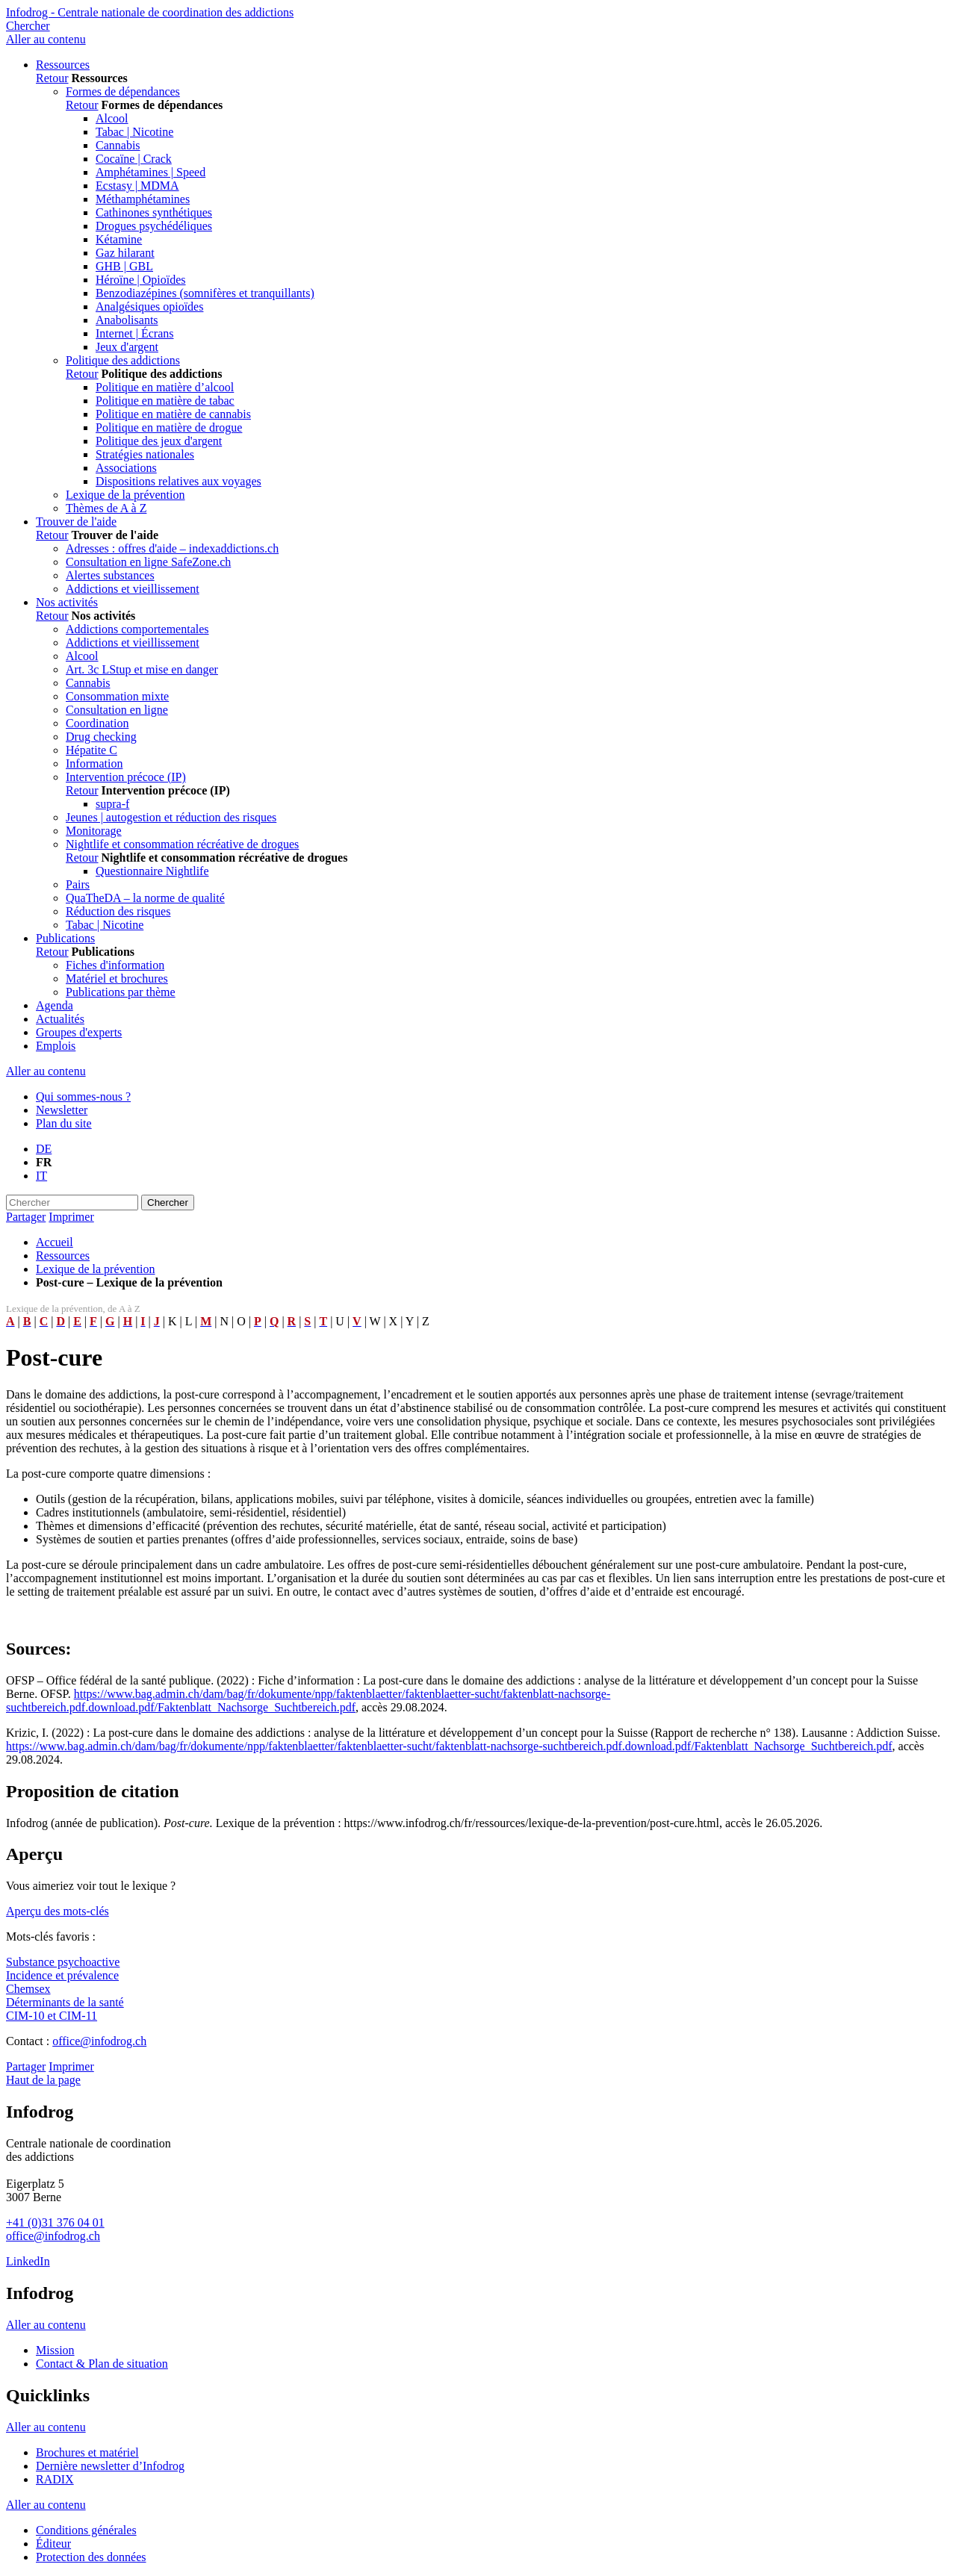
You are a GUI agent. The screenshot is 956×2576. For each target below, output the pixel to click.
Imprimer (71, 1216)
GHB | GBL (124, 266)
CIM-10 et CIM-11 (51, 2015)
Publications (65, 938)
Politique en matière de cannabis (173, 414)
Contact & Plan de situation (102, 2363)
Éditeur (53, 2543)
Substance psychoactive (63, 1962)
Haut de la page (43, 2079)
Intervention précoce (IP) (126, 777)
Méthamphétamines (143, 199)
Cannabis (118, 145)
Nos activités (67, 602)
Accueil (54, 1242)
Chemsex (28, 1988)
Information (94, 763)
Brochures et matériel (87, 2452)
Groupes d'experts (79, 1032)
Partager (26, 1216)
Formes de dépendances (123, 91)
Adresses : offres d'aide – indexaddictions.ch (172, 548)
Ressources (63, 64)
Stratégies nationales (145, 454)
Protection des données (91, 2557)
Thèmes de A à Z (106, 508)
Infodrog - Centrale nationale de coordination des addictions (150, 12)
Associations (126, 467)
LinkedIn (28, 2261)
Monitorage (94, 830)
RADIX (55, 2479)
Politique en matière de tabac (165, 400)
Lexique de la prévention (125, 494)
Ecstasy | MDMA (137, 185)
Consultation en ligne (117, 709)
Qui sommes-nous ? (83, 1096)
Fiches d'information (115, 965)
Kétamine (119, 239)
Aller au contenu (46, 39)
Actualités (60, 1018)
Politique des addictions (123, 360)
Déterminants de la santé (65, 2002)
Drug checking (101, 736)
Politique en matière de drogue (169, 427)
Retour (52, 78)
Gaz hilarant (125, 252)
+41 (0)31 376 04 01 (55, 2222)
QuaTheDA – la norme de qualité (145, 898)
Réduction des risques (118, 911)
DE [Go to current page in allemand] (44, 1148)
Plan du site (64, 1123)
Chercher (28, 25)
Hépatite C (91, 750)
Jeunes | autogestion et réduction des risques (171, 817)
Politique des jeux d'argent (159, 441)
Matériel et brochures (117, 978)
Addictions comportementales (137, 629)
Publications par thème (121, 992)
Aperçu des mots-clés (57, 1911)
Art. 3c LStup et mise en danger (142, 669)
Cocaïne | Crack (134, 158)
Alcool (112, 118)
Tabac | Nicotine (134, 131)
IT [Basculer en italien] (41, 1175)
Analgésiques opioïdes (149, 306)
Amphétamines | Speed (150, 172)
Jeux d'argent (127, 346)
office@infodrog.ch (99, 2041)
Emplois (55, 1045)
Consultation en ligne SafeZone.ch (148, 562)
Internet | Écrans (134, 333)
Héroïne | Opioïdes (141, 279)
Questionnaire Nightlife (152, 871)
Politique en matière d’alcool (165, 387)
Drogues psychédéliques (154, 226)
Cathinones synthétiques (154, 212)
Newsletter (61, 1110)
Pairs (78, 884)
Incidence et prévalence (62, 1975)
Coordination (97, 723)
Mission (55, 2350)
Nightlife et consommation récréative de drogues (182, 844)
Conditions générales (86, 2530)
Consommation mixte (117, 696)
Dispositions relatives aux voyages (178, 481)
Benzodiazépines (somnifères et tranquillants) (205, 293)
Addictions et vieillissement (132, 588)
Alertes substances (110, 575)
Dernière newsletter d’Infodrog (110, 2466)
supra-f (112, 803)
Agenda (54, 1005)
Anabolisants (127, 320)
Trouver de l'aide (76, 521)
